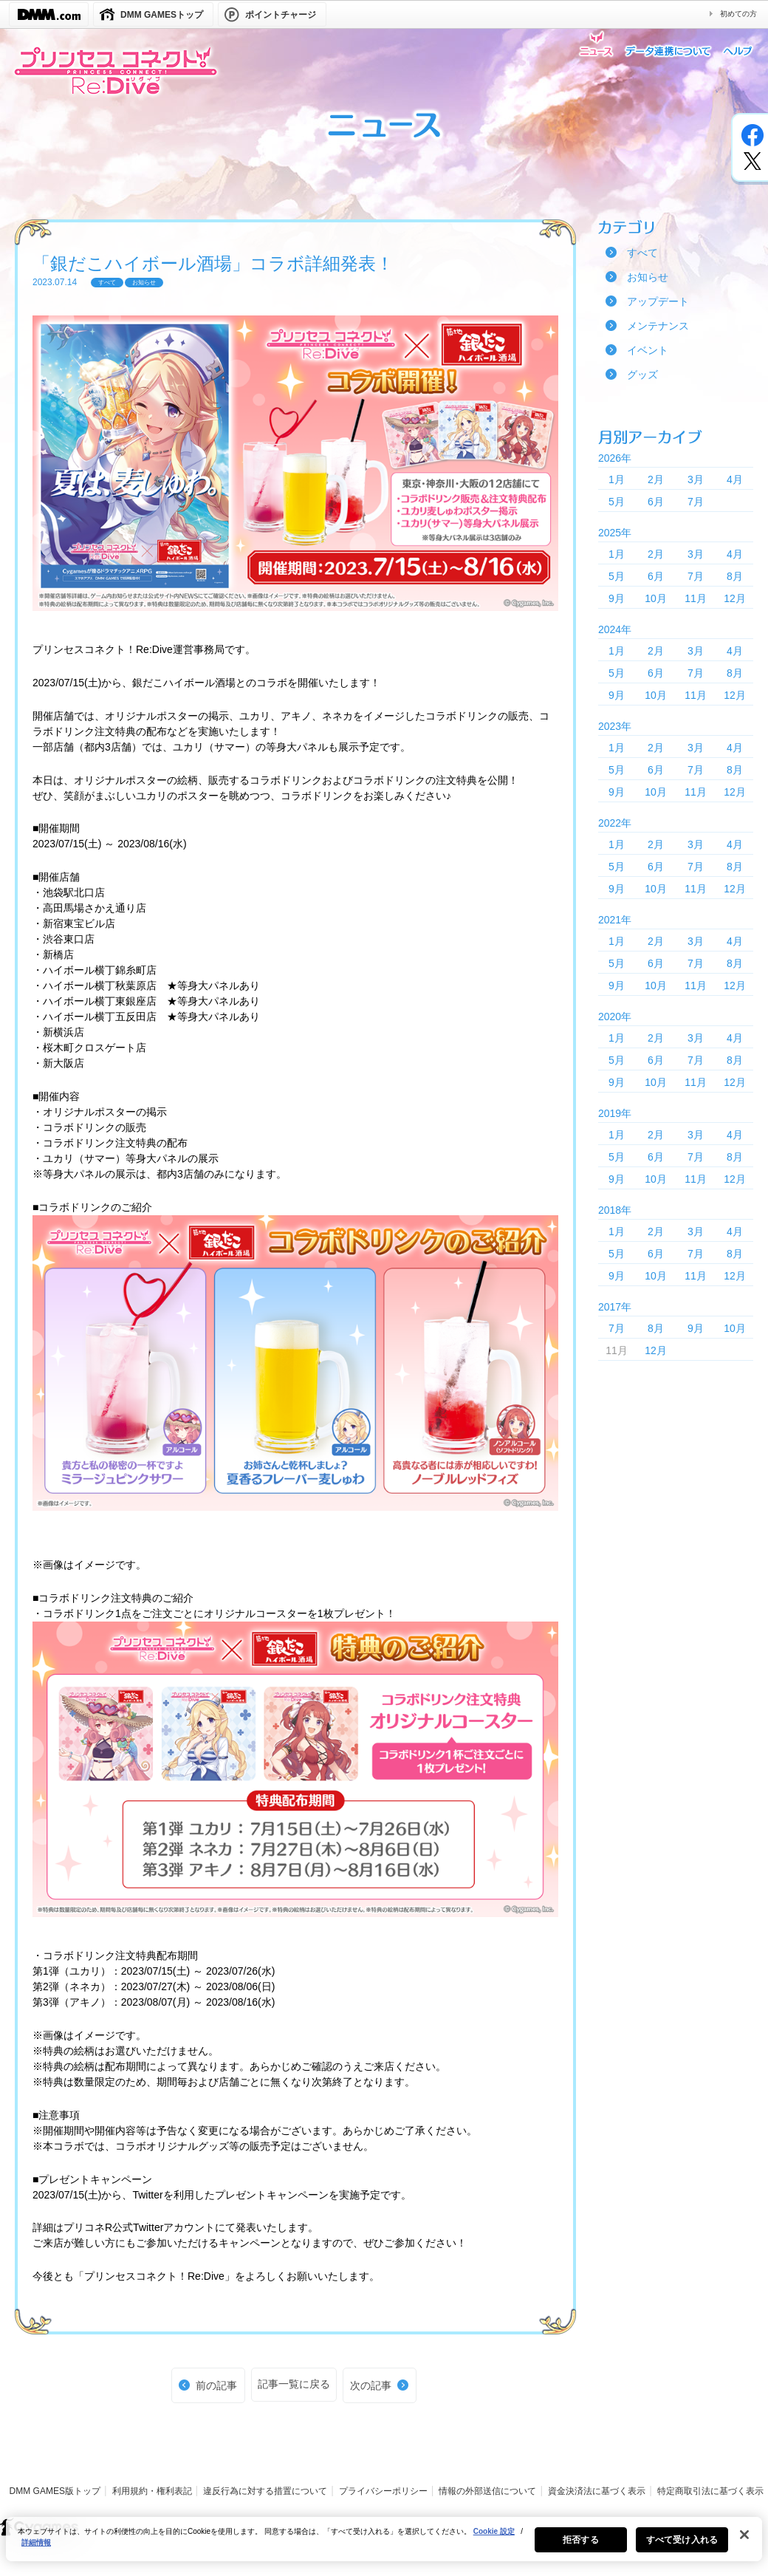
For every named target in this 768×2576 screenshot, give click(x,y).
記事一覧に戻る (294, 2384)
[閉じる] (744, 2538)
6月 (656, 502)
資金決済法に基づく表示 (596, 2491)
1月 (616, 479)
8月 (735, 576)
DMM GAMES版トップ (55, 2491)
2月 (656, 479)
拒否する (580, 2543)
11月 (696, 598)
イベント (647, 350)
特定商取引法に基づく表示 (710, 2491)
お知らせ (647, 277)
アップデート (658, 301)
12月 (735, 598)
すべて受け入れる (682, 2543)
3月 (696, 479)
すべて (642, 253)
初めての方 (738, 14)
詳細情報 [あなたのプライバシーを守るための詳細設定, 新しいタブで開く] (36, 2546)
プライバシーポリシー (383, 2491)
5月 (616, 502)
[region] (384, 2543)
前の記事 (216, 2385)
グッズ (642, 374)
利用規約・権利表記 (152, 2491)
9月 (616, 598)
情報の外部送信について (487, 2491)
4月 (735, 479)
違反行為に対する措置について (265, 2491)
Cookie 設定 (494, 2535)
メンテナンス (658, 326)
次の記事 (370, 2385)
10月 (656, 598)
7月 (696, 502)
